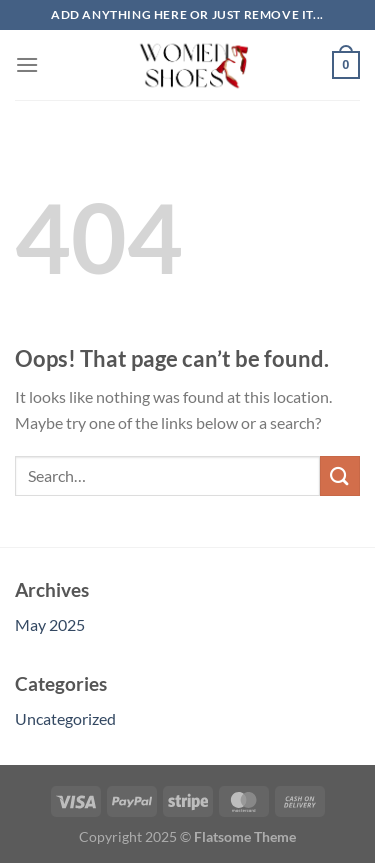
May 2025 (50, 624)
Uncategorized (65, 718)
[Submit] (340, 475)
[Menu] (27, 64)
